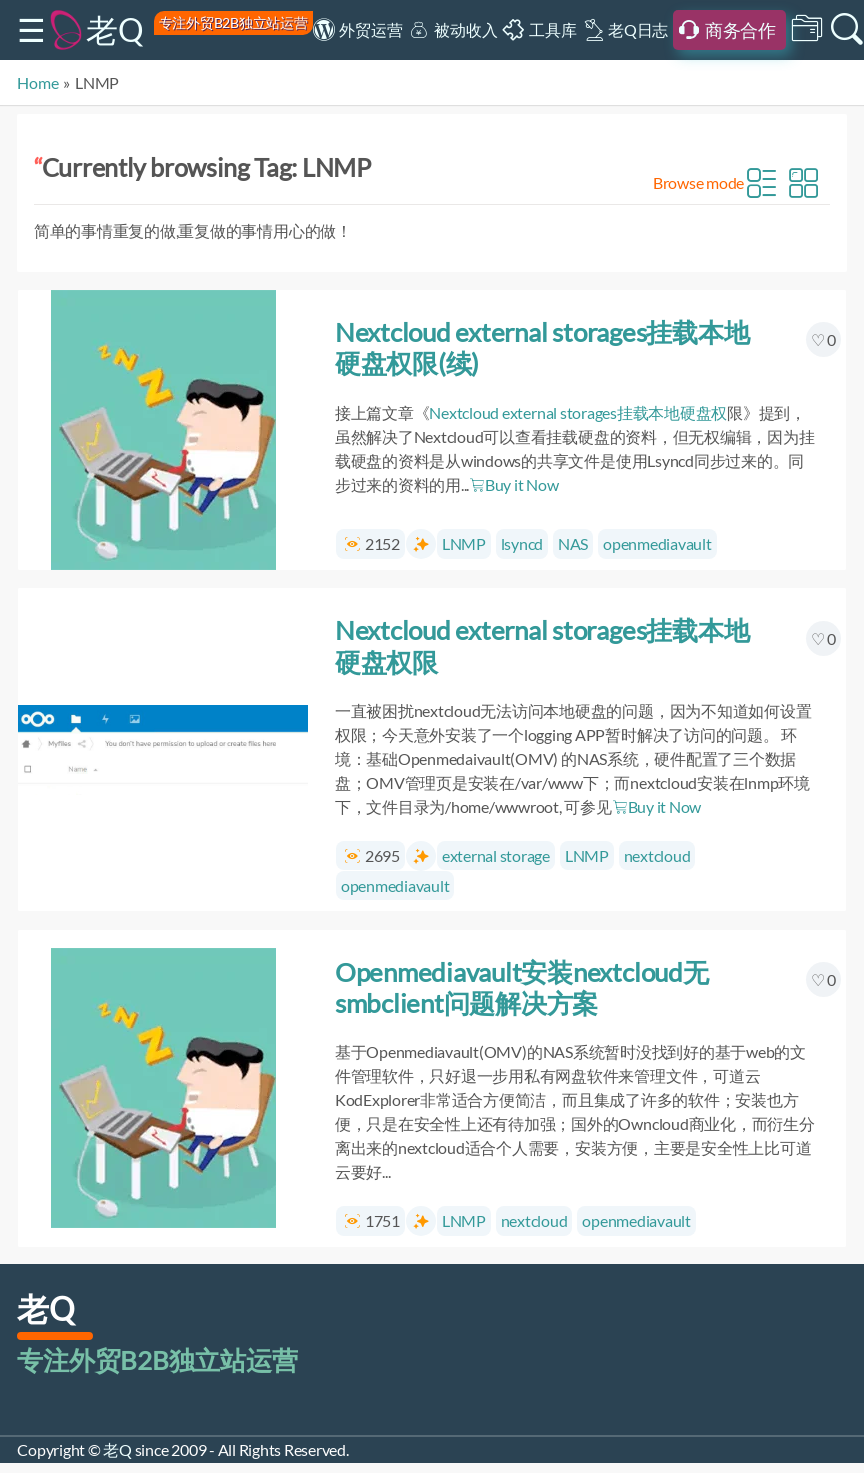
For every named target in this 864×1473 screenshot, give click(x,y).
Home (37, 82)
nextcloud (657, 855)
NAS (573, 543)
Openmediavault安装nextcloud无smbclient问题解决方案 (522, 987)
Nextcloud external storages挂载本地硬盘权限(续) (542, 347)
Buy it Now (513, 484)
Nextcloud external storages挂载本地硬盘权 (578, 412)
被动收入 (465, 29)
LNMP (464, 543)
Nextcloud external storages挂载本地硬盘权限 (542, 645)
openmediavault (657, 543)
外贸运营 (370, 29)
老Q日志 (638, 29)
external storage (496, 855)
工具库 (552, 29)
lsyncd (522, 543)
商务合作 (740, 30)
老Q (115, 29)
